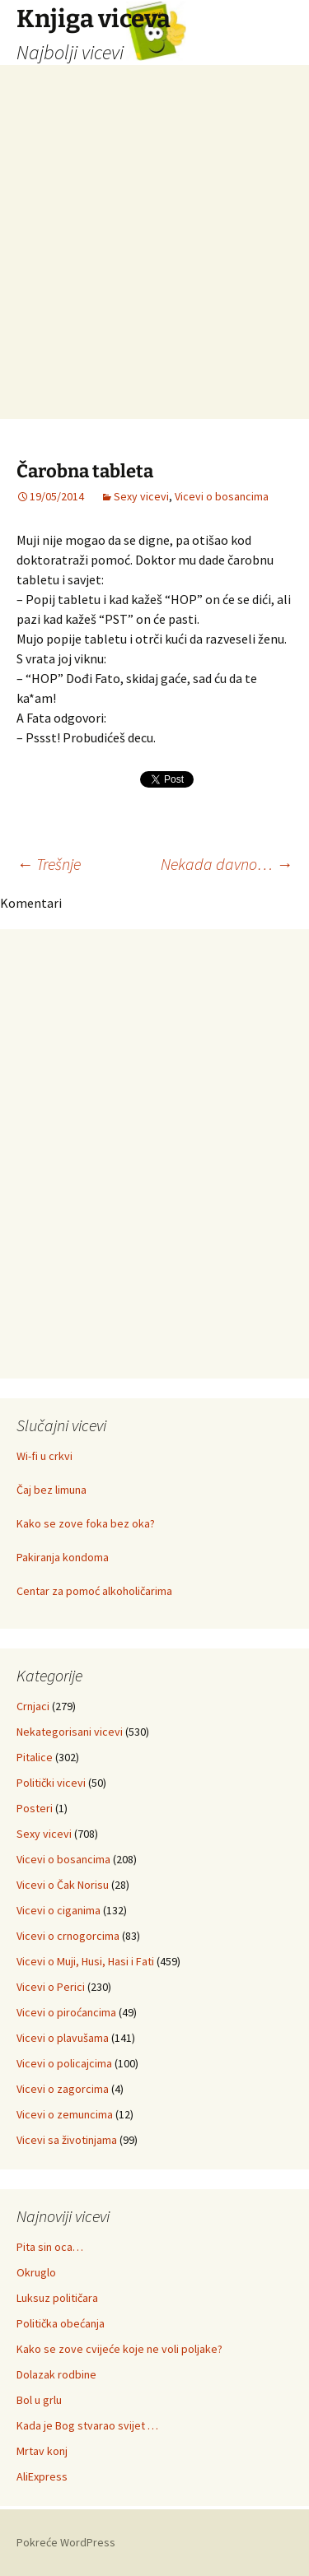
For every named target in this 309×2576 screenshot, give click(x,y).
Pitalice (34, 1757)
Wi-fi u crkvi (44, 1455)
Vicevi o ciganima (58, 1910)
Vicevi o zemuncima (64, 2114)
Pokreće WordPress (65, 2542)
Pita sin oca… (49, 2246)
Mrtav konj (42, 2450)
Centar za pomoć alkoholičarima (94, 1590)
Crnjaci (32, 1706)
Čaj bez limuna (51, 1489)
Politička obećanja (60, 2323)
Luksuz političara (57, 2297)
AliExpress (42, 2476)
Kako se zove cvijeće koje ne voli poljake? (119, 2348)
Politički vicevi (51, 1782)
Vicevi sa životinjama (66, 2139)
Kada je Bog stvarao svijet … (87, 2425)
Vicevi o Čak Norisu (62, 1884)
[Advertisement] (154, 264)
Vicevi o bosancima (222, 496)
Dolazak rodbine (56, 2374)
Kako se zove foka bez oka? (85, 1523)
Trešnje (48, 863)
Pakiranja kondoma (62, 1557)
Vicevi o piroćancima (66, 2012)
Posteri (34, 1808)
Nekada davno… (227, 863)
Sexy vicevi (141, 496)
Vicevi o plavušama (62, 2037)
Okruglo (36, 2272)
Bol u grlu (39, 2399)
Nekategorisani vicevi (69, 1731)
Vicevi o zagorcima (62, 2088)
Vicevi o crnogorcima (67, 1935)
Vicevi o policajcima (64, 2063)
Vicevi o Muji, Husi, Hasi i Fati (85, 1961)
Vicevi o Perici (50, 1986)
